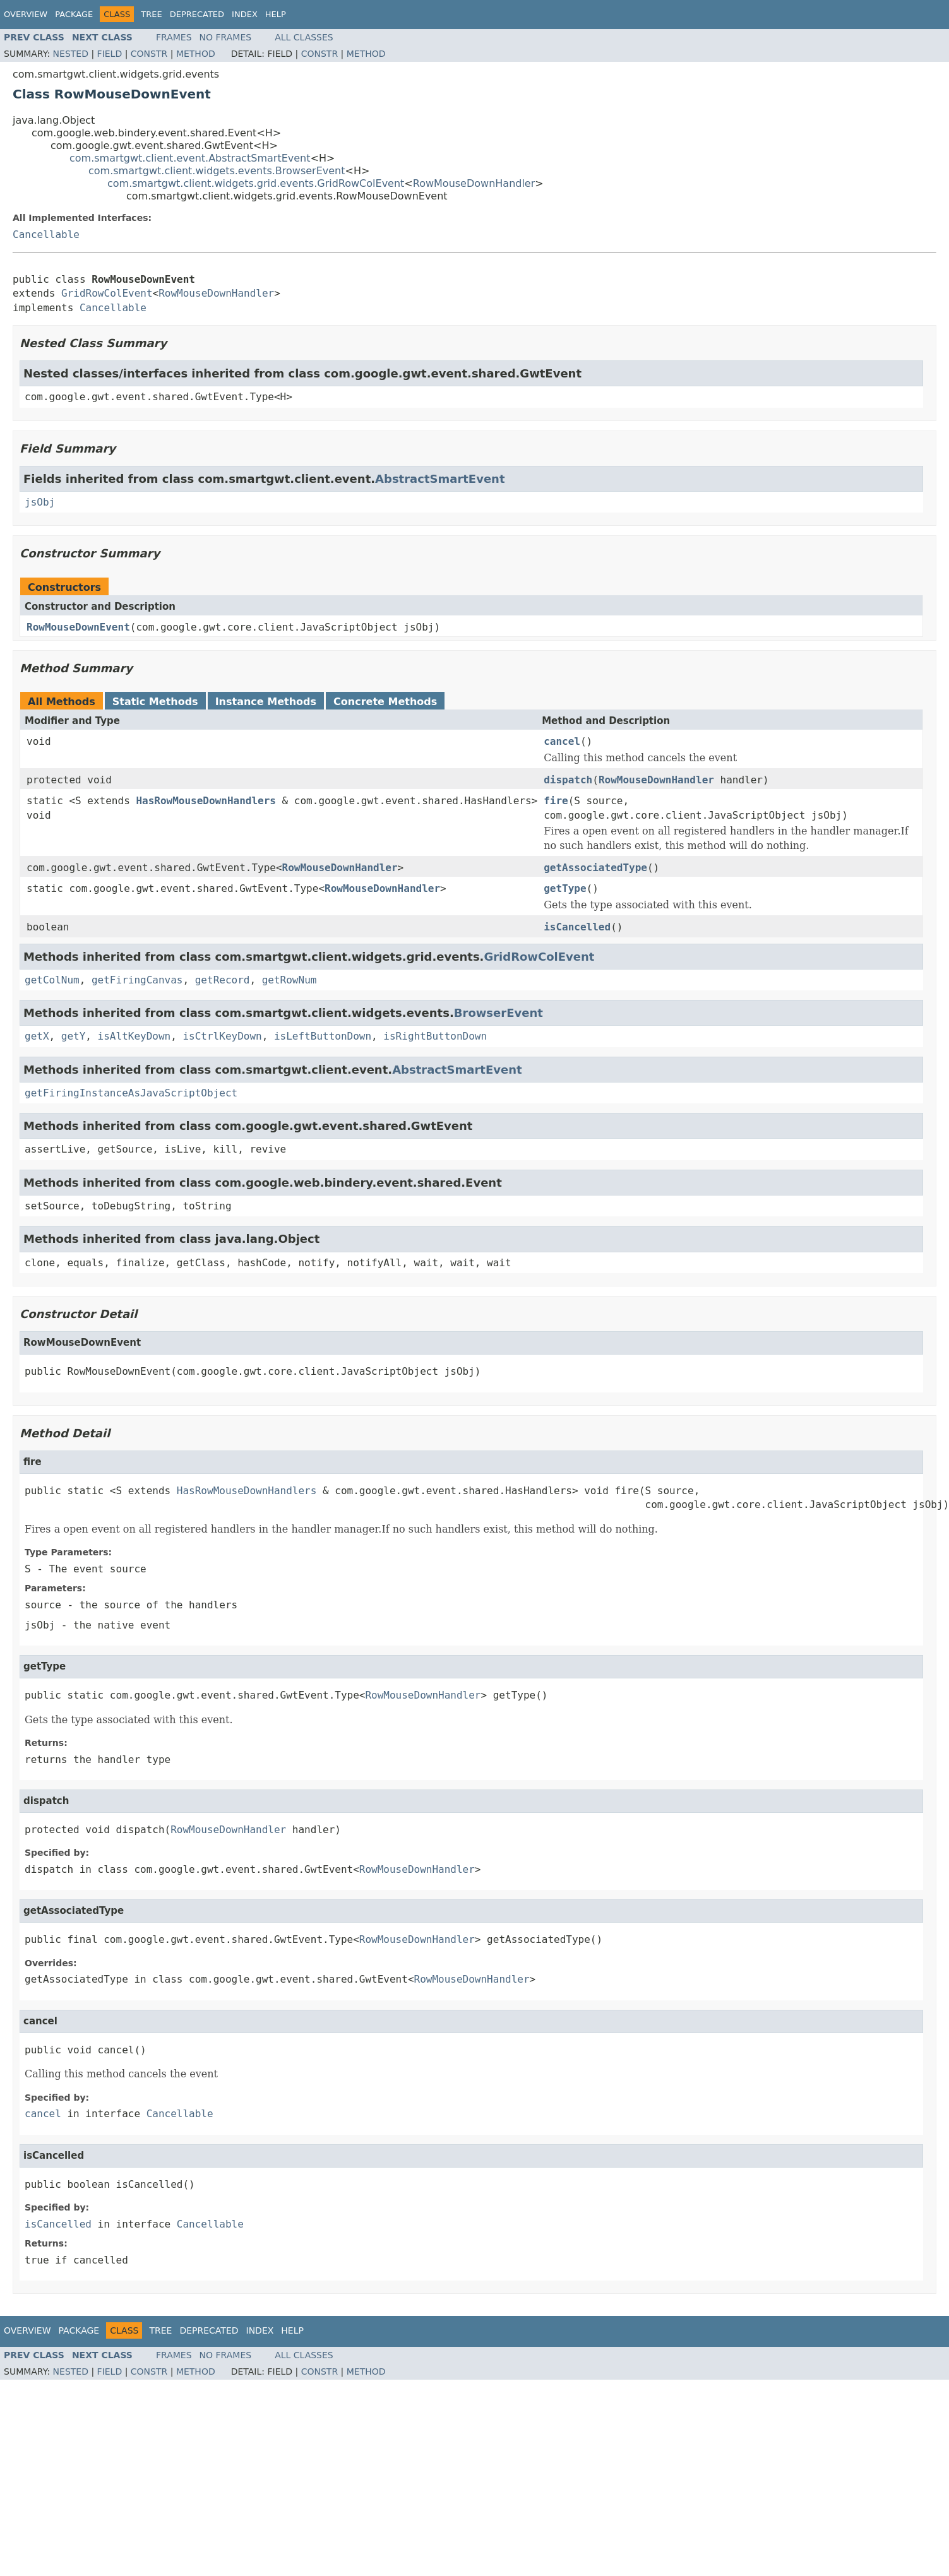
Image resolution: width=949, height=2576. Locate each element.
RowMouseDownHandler (474, 183)
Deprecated (197, 14)
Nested (70, 54)
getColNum (52, 980)
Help (275, 14)
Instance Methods (265, 702)
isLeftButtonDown (322, 1036)
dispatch (568, 780)
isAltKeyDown (134, 1036)
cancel (562, 741)
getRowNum (289, 980)
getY (73, 1036)
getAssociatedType (595, 868)
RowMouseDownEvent (78, 627)
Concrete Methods (385, 702)
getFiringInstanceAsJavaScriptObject (131, 1093)
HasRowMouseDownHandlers (206, 801)
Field (109, 54)
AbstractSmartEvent (439, 478)
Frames (174, 37)
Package (74, 14)
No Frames (226, 37)
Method (195, 54)
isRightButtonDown (435, 1036)
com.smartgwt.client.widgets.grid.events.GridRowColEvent (255, 183)
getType (565, 888)
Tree (151, 14)
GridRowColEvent (107, 293)
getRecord (222, 980)
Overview (25, 14)
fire (556, 801)
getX (37, 1036)
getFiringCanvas (137, 980)
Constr (149, 54)
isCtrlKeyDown (221, 1036)
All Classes (304, 37)
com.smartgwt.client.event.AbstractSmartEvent (190, 158)
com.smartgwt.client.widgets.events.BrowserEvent (216, 171)
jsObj (40, 502)
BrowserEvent (498, 1012)
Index (245, 14)
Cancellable (46, 234)
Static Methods (155, 702)
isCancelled (577, 927)
